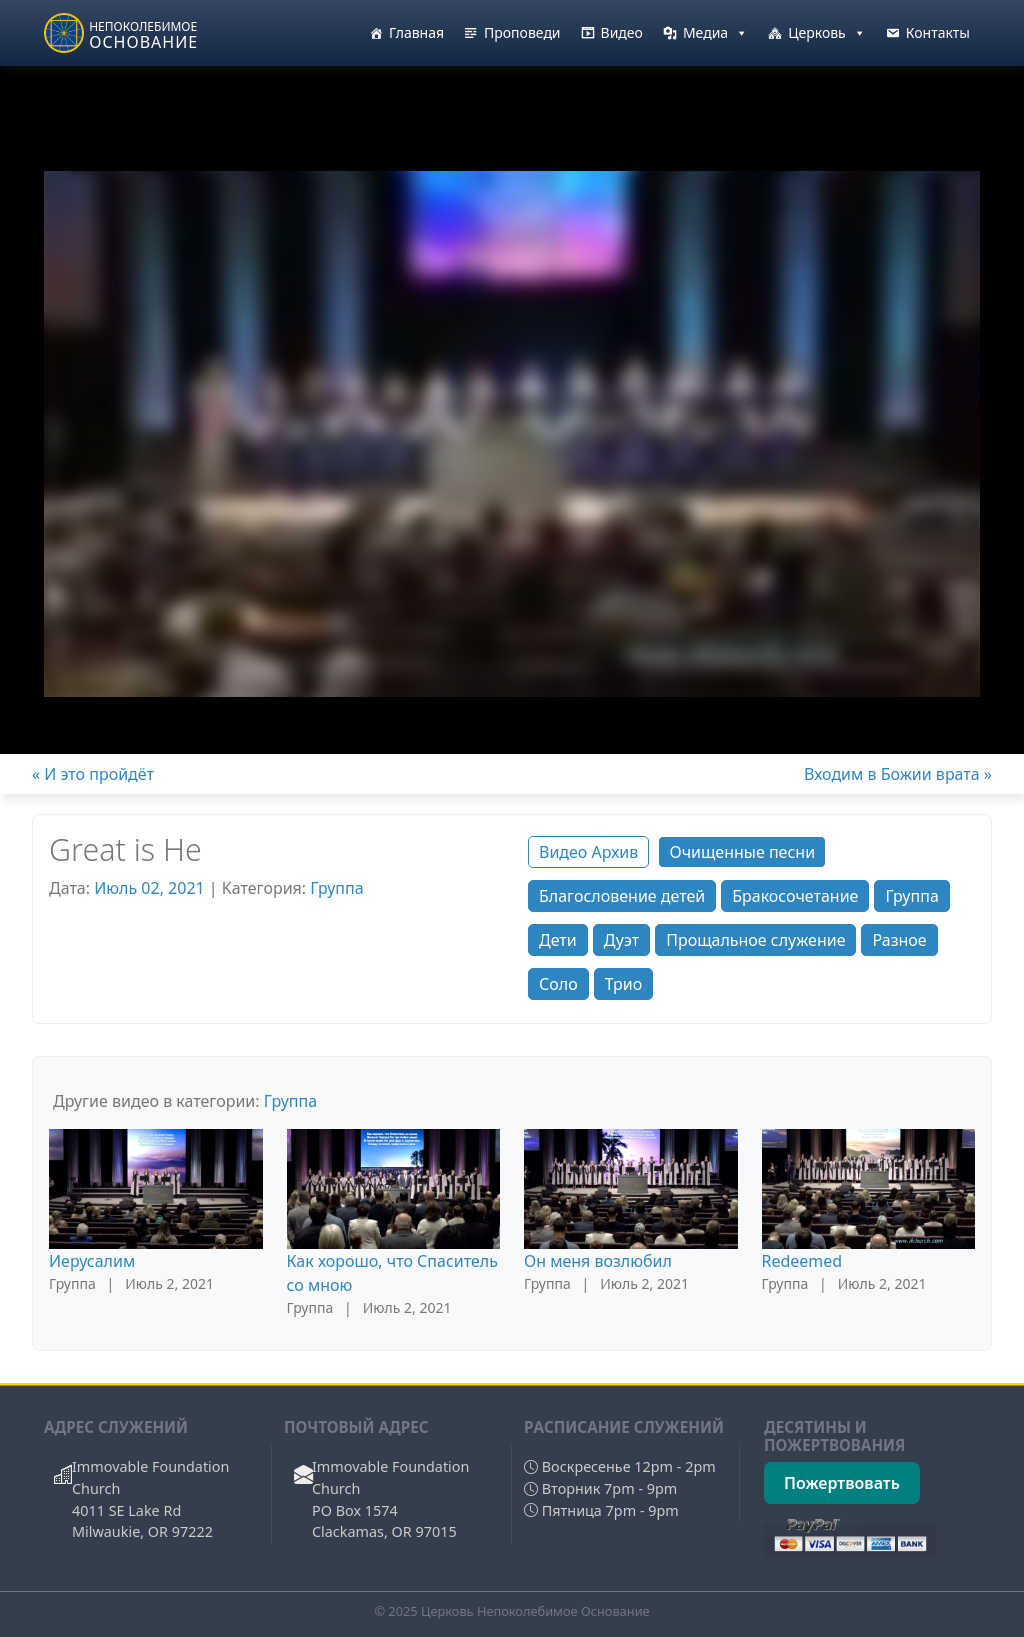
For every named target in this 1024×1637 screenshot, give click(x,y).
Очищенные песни (742, 852)
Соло (558, 984)
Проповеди (522, 32)
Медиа (715, 33)
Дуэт (621, 940)
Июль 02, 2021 (149, 888)
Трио (624, 984)
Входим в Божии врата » (898, 774)
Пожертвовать (842, 1483)
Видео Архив (588, 852)
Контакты (938, 32)
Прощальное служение (755, 940)
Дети (558, 940)
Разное (899, 940)
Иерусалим (92, 1261)
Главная (416, 32)
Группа (336, 888)
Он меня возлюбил (598, 1261)
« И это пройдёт (93, 774)
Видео (622, 32)
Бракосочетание (795, 896)
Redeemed (802, 1261)
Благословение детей (622, 896)
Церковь (827, 33)
